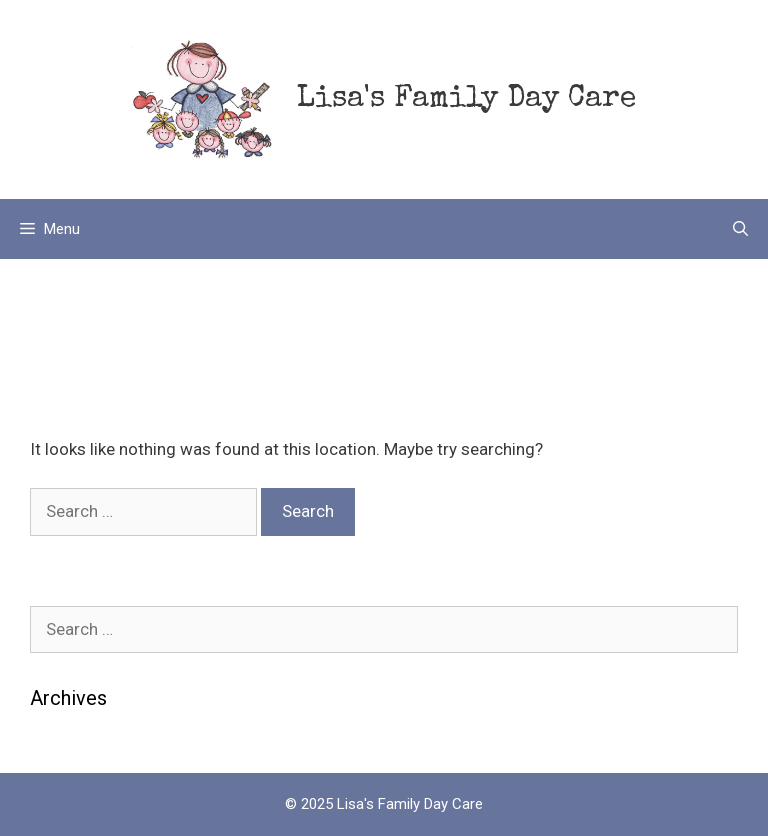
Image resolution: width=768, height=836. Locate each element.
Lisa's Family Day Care (466, 100)
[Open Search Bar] (740, 229)
